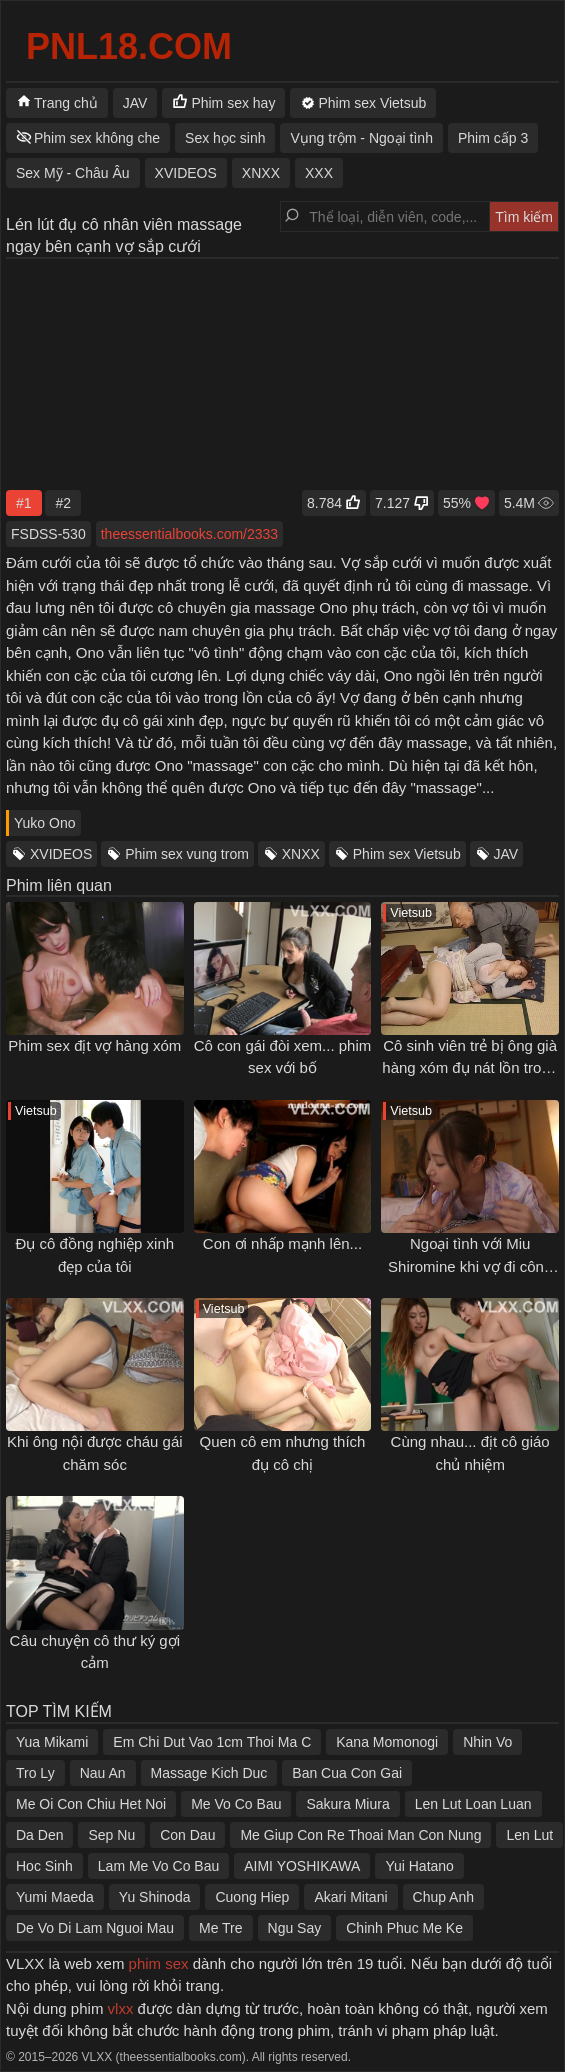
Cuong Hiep (252, 1897)
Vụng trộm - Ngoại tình (361, 138)
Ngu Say (295, 1928)
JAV (506, 854)
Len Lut (529, 1835)
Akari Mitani (350, 1897)
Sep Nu (111, 1835)
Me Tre (221, 1928)
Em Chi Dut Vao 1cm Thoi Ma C (212, 1742)
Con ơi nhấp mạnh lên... (282, 1243)
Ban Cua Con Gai (347, 1773)
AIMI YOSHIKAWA (302, 1866)
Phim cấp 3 (493, 138)
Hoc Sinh (44, 1866)
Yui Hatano (419, 1866)
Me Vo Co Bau (236, 1804)
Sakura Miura (347, 1804)
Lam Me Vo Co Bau (158, 1866)
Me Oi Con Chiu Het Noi (91, 1804)
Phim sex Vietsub (407, 854)
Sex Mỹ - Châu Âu (73, 173)
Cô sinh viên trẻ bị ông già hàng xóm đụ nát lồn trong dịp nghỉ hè (470, 1068)
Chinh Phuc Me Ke (404, 1928)
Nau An (103, 1773)
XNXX (301, 854)
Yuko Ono (45, 823)
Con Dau (187, 1835)
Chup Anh (444, 1897)
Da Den (39, 1835)
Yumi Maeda (55, 1897)
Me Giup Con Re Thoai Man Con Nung (360, 1835)
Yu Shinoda (155, 1897)
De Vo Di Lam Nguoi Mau (95, 1928)
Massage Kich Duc (209, 1773)
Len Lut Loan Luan (473, 1804)
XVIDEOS (61, 854)
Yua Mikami (52, 1742)
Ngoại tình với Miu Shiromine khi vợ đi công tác (470, 1266)
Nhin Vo (487, 1742)
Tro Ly (35, 1773)
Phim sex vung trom (187, 854)
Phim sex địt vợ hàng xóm (94, 1045)
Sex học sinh (225, 138)
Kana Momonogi (387, 1742)
